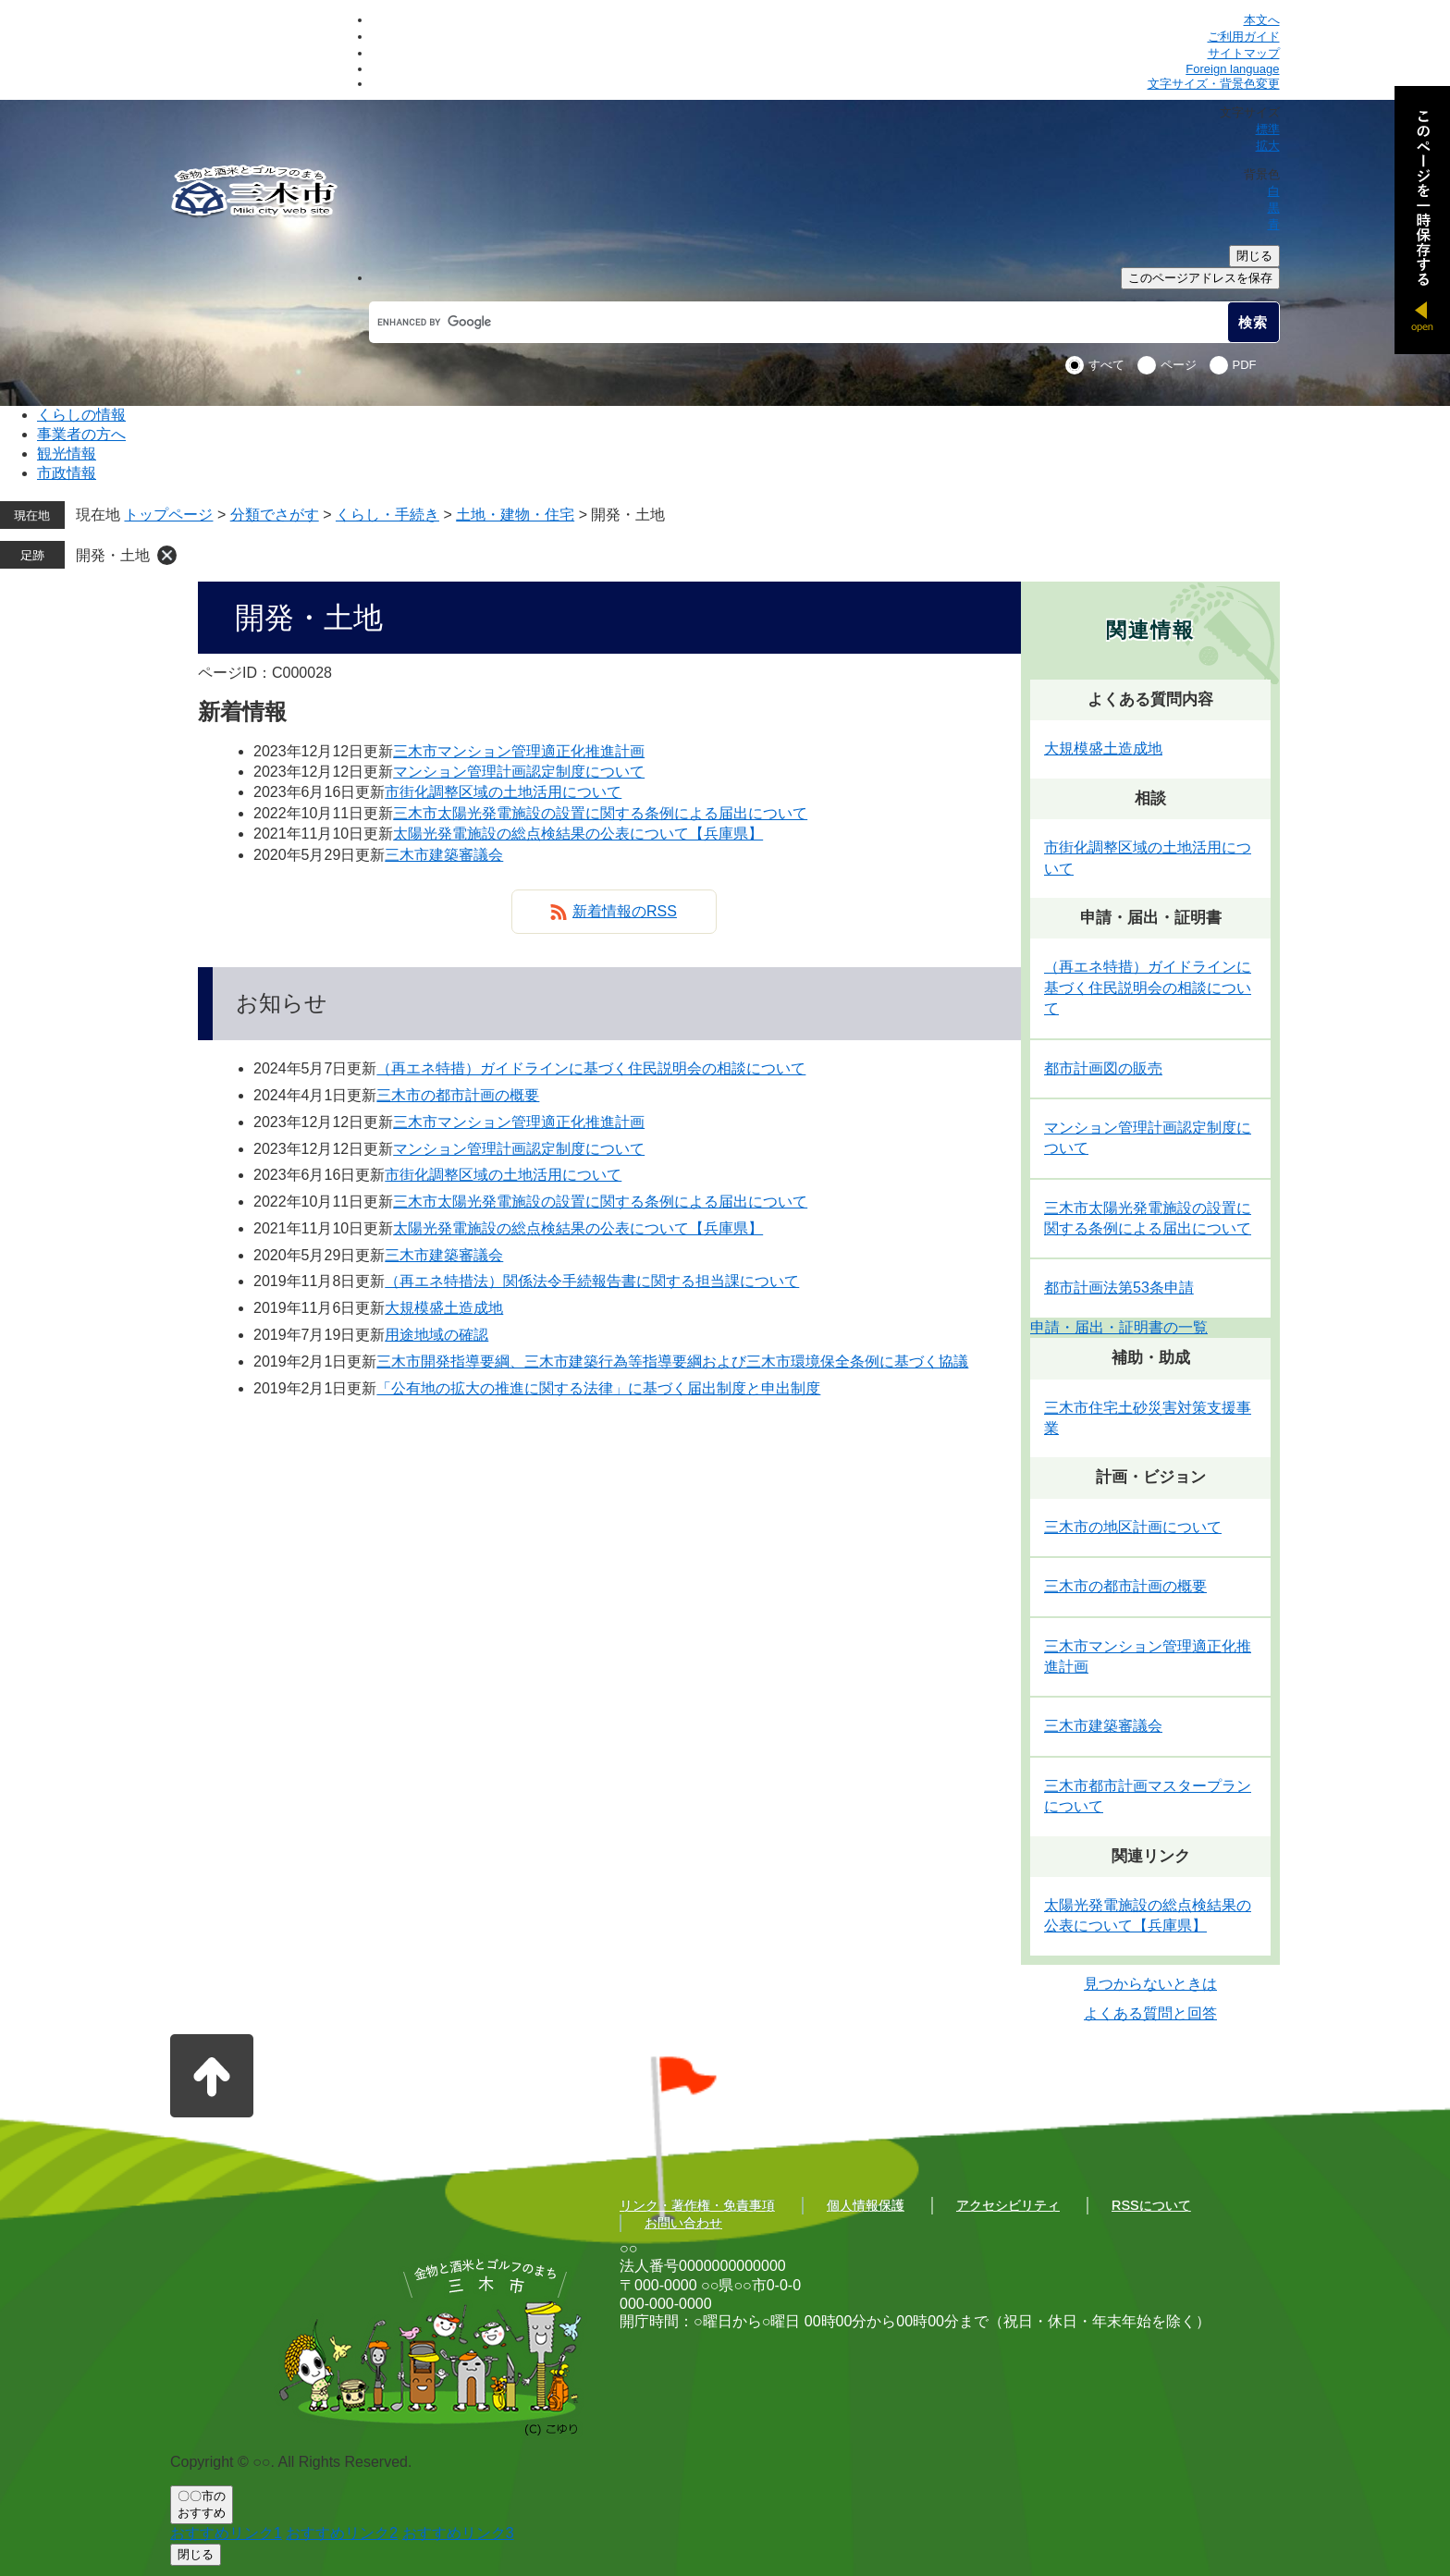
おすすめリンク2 (342, 2533)
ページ (1179, 365)
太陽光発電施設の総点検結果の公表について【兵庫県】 (578, 833)
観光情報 (66, 453)
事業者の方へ (81, 434)
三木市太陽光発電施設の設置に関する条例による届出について (600, 813)
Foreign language (1232, 69)
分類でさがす (274, 514)
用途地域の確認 (436, 1335)
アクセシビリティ (1008, 2205)
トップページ (168, 514)
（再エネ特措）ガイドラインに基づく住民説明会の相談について (590, 1068)
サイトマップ (1244, 53)
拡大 (1268, 146)
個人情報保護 (865, 2205)
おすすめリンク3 (458, 2533)
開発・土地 (113, 555)
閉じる (1254, 256)
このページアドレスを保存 (1200, 278)
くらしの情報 (81, 415)
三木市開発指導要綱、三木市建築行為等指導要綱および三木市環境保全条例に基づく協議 (672, 1361)
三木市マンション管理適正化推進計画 (519, 751)
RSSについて (1151, 2205)
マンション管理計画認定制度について (519, 771)
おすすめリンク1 (226, 2533)
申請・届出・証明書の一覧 (1119, 1327)
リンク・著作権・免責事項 (697, 2205)
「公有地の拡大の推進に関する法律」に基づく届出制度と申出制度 (598, 1388)
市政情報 (66, 473)
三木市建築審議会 (444, 855)
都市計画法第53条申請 (1119, 1287)
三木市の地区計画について (1133, 1527)
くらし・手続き (387, 514)
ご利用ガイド (1244, 36)
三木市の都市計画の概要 (457, 1095)
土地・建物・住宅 (515, 514)
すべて (1106, 365)
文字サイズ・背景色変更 (1214, 84)
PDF (1245, 365)
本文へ (1262, 20)
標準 (1268, 129)
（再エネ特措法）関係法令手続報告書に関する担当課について (592, 1281)
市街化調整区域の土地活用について (503, 792)
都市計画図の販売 (1103, 1068)
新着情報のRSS (624, 911)
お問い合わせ (683, 2222)
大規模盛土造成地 (444, 1308)
